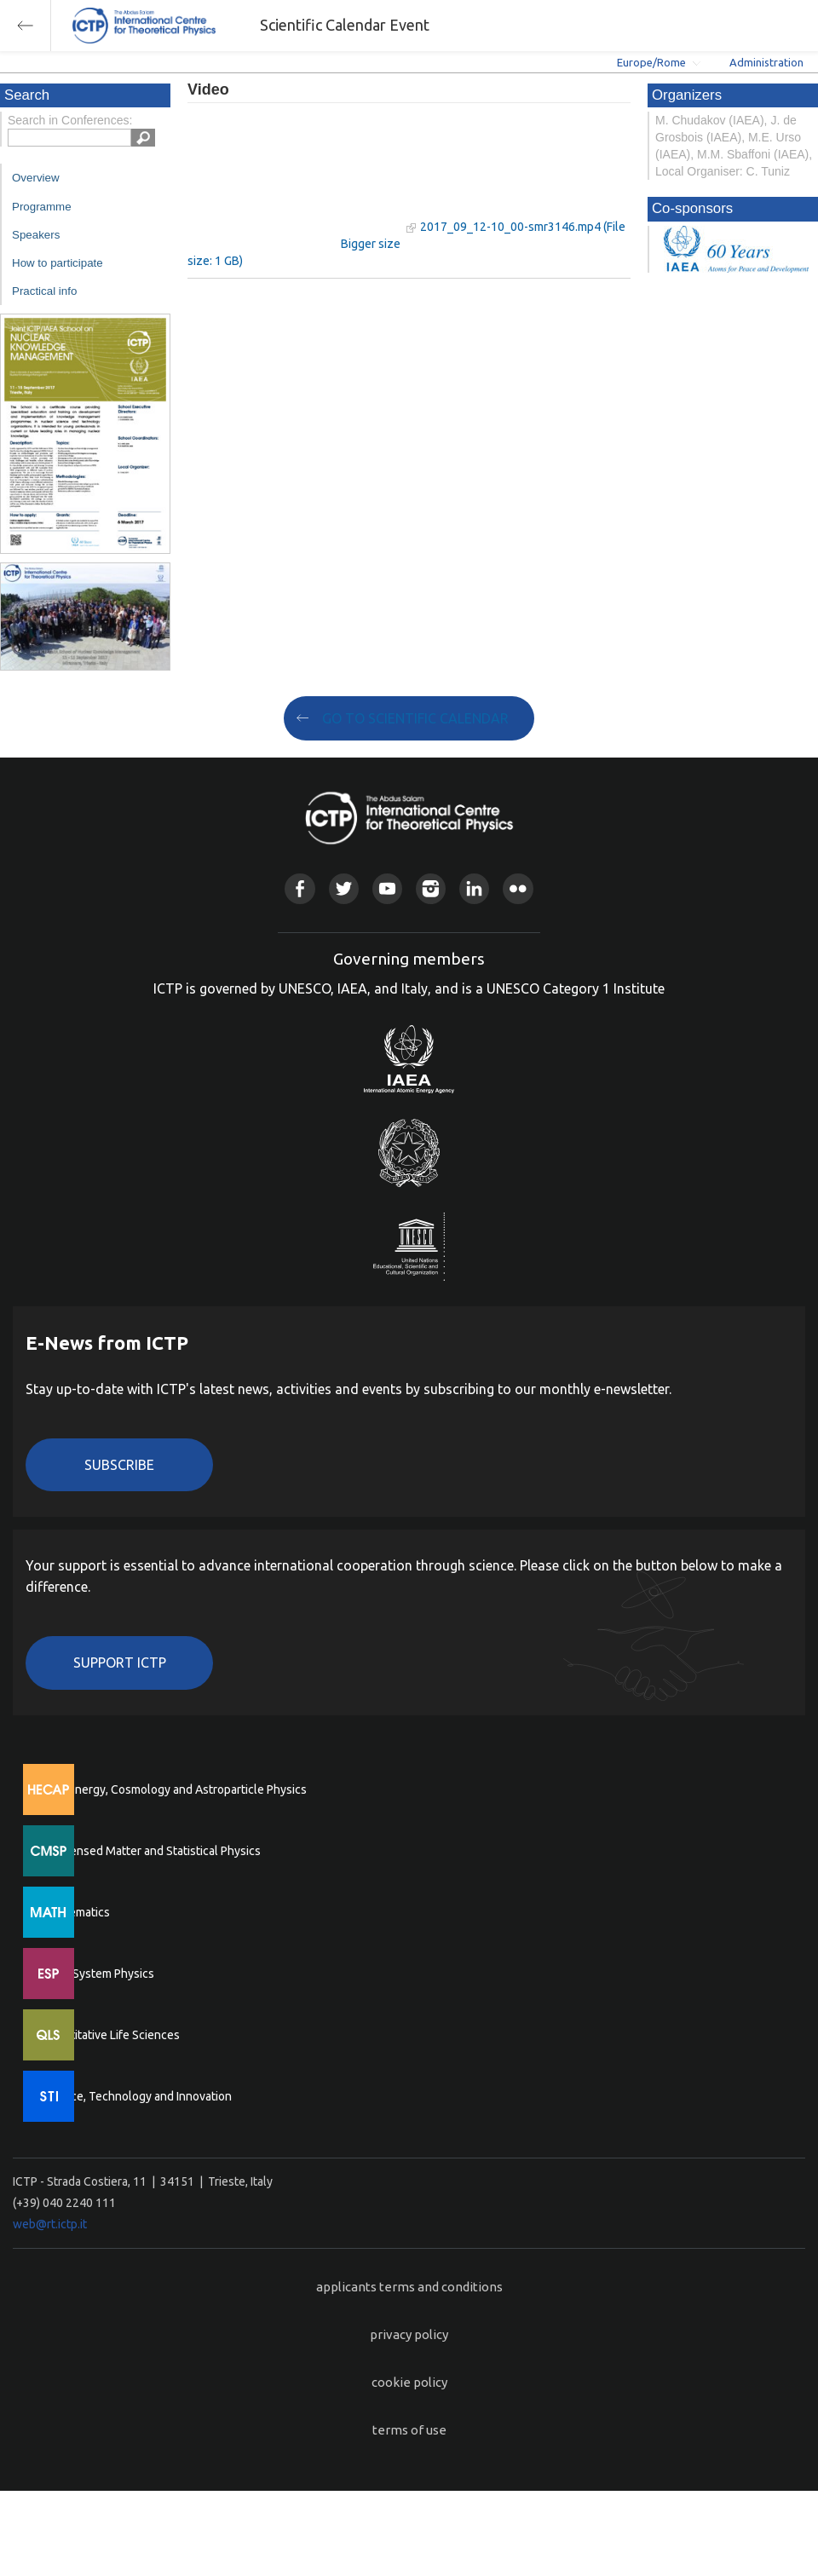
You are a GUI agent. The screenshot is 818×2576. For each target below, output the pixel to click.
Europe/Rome (651, 62)
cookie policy (409, 2382)
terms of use (409, 2430)
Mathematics (76, 1912)
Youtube (387, 888)
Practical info (44, 291)
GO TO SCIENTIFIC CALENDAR (415, 718)
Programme (42, 206)
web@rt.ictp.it (50, 2224)
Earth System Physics (98, 1973)
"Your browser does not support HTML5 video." (293, 177)
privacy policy (409, 2334)
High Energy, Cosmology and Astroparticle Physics (174, 1789)
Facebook (299, 888)
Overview (36, 177)
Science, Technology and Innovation (137, 2096)
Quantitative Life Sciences (111, 2035)
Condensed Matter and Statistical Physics (151, 1851)
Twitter (344, 888)
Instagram (431, 888)
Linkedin (474, 888)
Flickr (518, 888)
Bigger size (370, 244)
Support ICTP (119, 1662)
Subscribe (119, 1464)
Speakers (36, 234)
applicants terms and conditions (409, 2286)
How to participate (57, 262)
